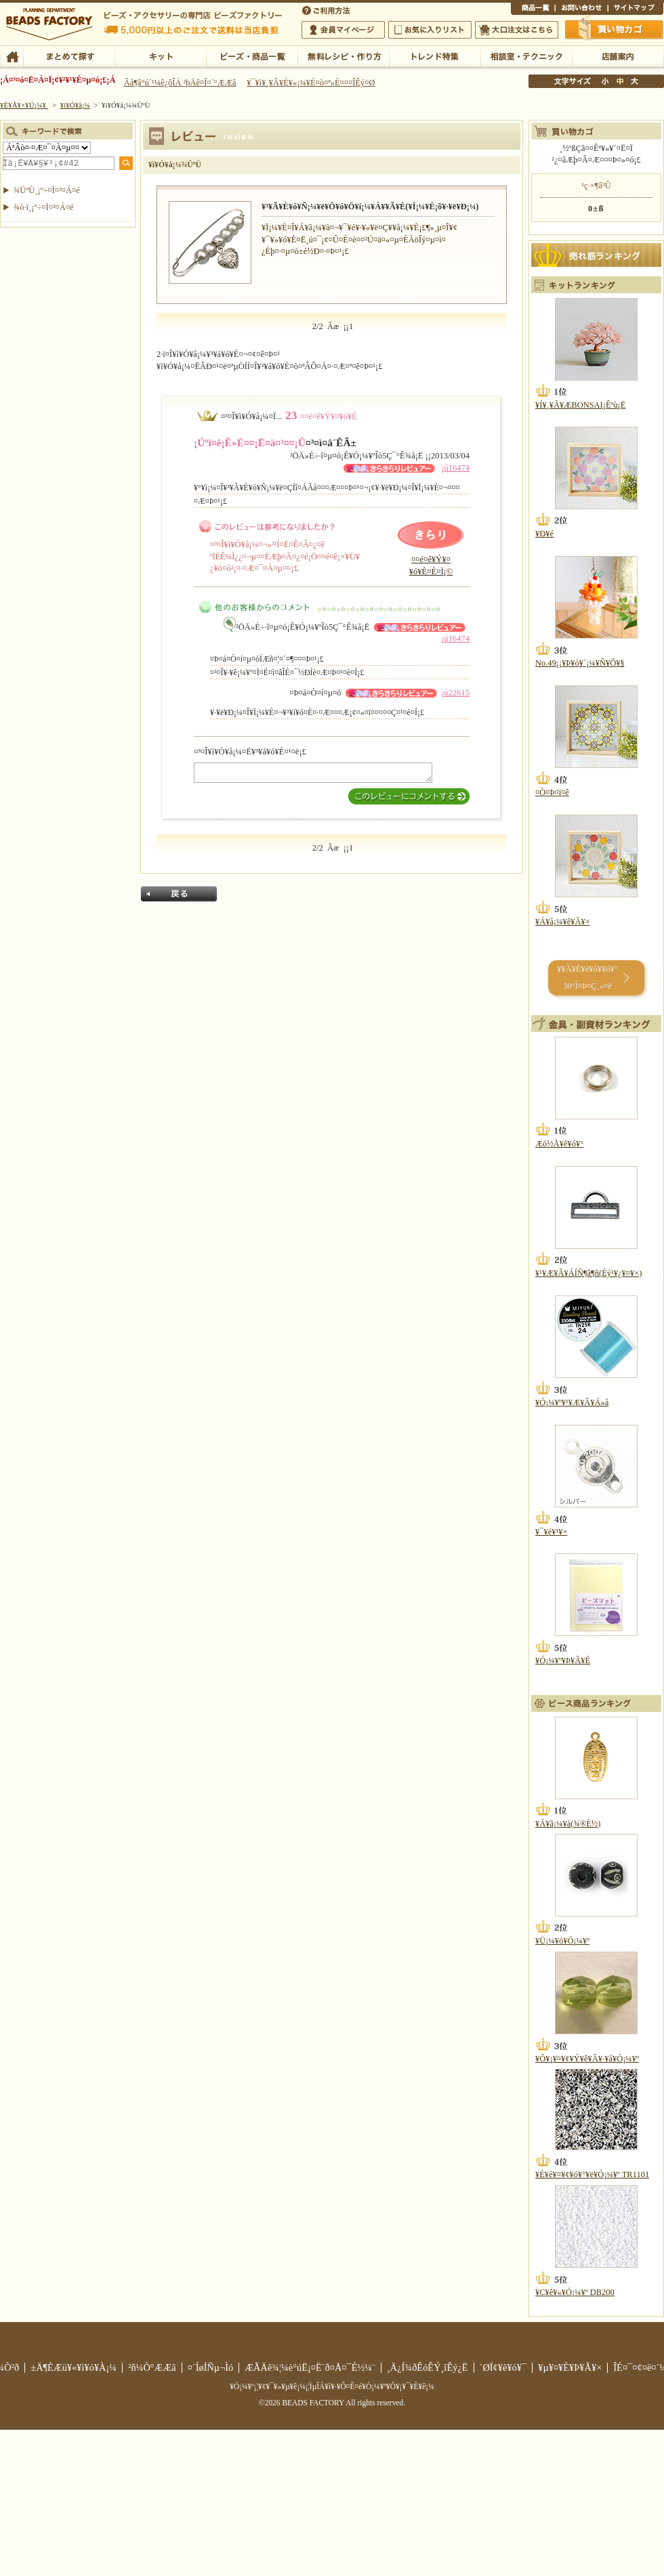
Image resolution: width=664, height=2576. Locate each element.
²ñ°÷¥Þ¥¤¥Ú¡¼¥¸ (343, 30)
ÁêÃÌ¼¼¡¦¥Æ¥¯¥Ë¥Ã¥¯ (526, 55)
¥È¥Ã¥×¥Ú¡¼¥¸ (24, 105)
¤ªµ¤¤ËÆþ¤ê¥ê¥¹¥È (430, 30)
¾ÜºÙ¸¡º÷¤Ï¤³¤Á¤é (47, 190)
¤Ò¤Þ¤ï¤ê (552, 792)
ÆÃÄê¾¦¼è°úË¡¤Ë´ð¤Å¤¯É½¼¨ (310, 2367)
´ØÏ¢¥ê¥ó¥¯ (503, 2367)
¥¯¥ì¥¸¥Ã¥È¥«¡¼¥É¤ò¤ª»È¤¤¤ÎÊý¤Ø (311, 82)
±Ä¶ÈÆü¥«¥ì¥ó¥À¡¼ (73, 2367)
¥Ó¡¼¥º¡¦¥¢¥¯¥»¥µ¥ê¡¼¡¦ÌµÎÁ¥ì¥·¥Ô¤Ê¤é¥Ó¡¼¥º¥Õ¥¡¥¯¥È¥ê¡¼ (332, 2386)
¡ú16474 (455, 468)
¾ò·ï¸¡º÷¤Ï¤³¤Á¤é (44, 207)
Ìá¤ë (178, 894)
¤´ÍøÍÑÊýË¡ (327, 9)
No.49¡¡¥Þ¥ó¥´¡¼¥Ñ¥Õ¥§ (580, 663)
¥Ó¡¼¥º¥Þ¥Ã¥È (562, 1660)
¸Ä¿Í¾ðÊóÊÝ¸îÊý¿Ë (427, 2367)
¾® (605, 81)
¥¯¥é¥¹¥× (551, 1532)
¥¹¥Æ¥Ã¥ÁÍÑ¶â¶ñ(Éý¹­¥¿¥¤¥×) (588, 1273)
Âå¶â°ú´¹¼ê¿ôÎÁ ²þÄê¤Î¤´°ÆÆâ (180, 82)
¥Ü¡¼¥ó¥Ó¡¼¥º (562, 1941)
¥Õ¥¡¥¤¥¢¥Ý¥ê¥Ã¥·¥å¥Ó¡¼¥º (587, 2058)
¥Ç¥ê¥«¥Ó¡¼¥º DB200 (575, 2292)
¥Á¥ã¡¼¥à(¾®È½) (567, 1823)
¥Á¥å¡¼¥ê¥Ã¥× (562, 921)
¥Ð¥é (544, 533)
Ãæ (620, 81)
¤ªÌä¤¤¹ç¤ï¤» (581, 9)
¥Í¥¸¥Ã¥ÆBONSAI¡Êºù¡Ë (580, 405)
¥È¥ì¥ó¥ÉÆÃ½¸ (435, 55)
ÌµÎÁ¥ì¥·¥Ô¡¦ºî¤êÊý (343, 55)
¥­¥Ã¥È (160, 55)
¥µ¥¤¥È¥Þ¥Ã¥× (635, 9)
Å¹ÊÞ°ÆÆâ (618, 55)
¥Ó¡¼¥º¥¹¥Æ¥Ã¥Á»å (571, 1402)
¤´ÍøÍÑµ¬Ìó (211, 2367)
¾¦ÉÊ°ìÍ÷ (533, 9)
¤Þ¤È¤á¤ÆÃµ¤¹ (69, 55)
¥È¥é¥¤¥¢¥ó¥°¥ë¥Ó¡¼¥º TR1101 (592, 2174)
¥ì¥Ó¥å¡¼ (75, 105)
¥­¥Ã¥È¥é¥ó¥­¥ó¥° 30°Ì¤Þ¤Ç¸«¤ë (587, 977)
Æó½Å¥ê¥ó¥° (559, 1144)
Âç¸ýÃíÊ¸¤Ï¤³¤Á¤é (516, 30)
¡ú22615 (455, 692)
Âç (634, 81)
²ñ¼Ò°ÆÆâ (152, 2367)
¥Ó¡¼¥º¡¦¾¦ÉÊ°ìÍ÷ (252, 55)
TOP (11, 55)
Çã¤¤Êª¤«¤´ (614, 29)
